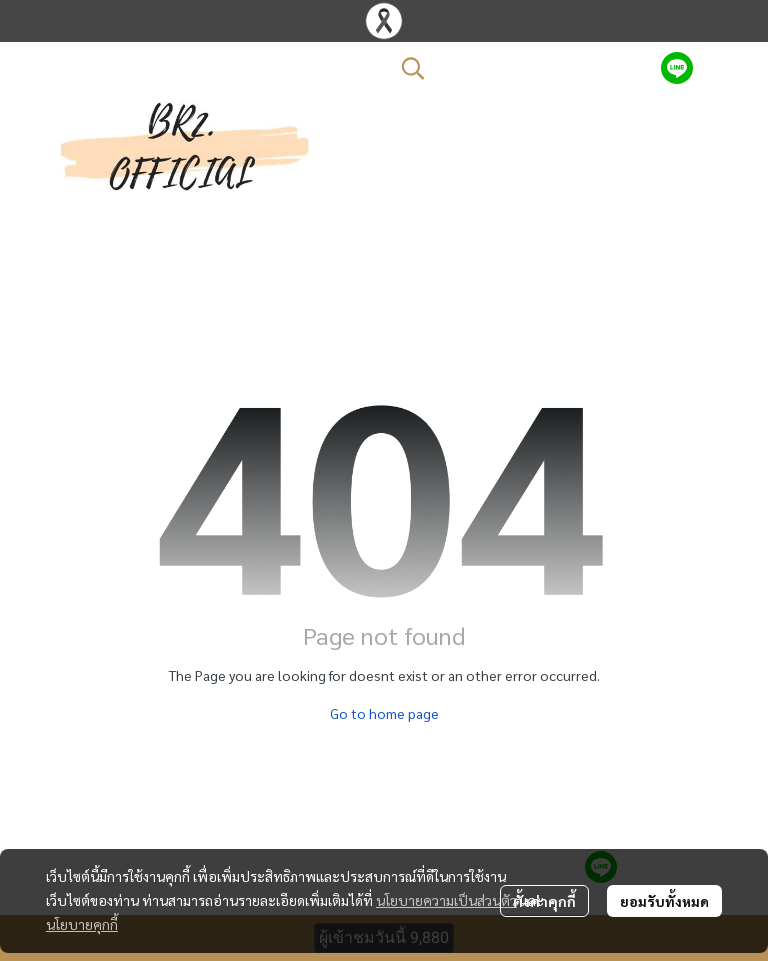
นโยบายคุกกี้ (82, 924)
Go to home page (384, 713)
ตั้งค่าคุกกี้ (544, 901)
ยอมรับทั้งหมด (664, 901)
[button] (521, 68)
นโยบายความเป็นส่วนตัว (446, 900)
